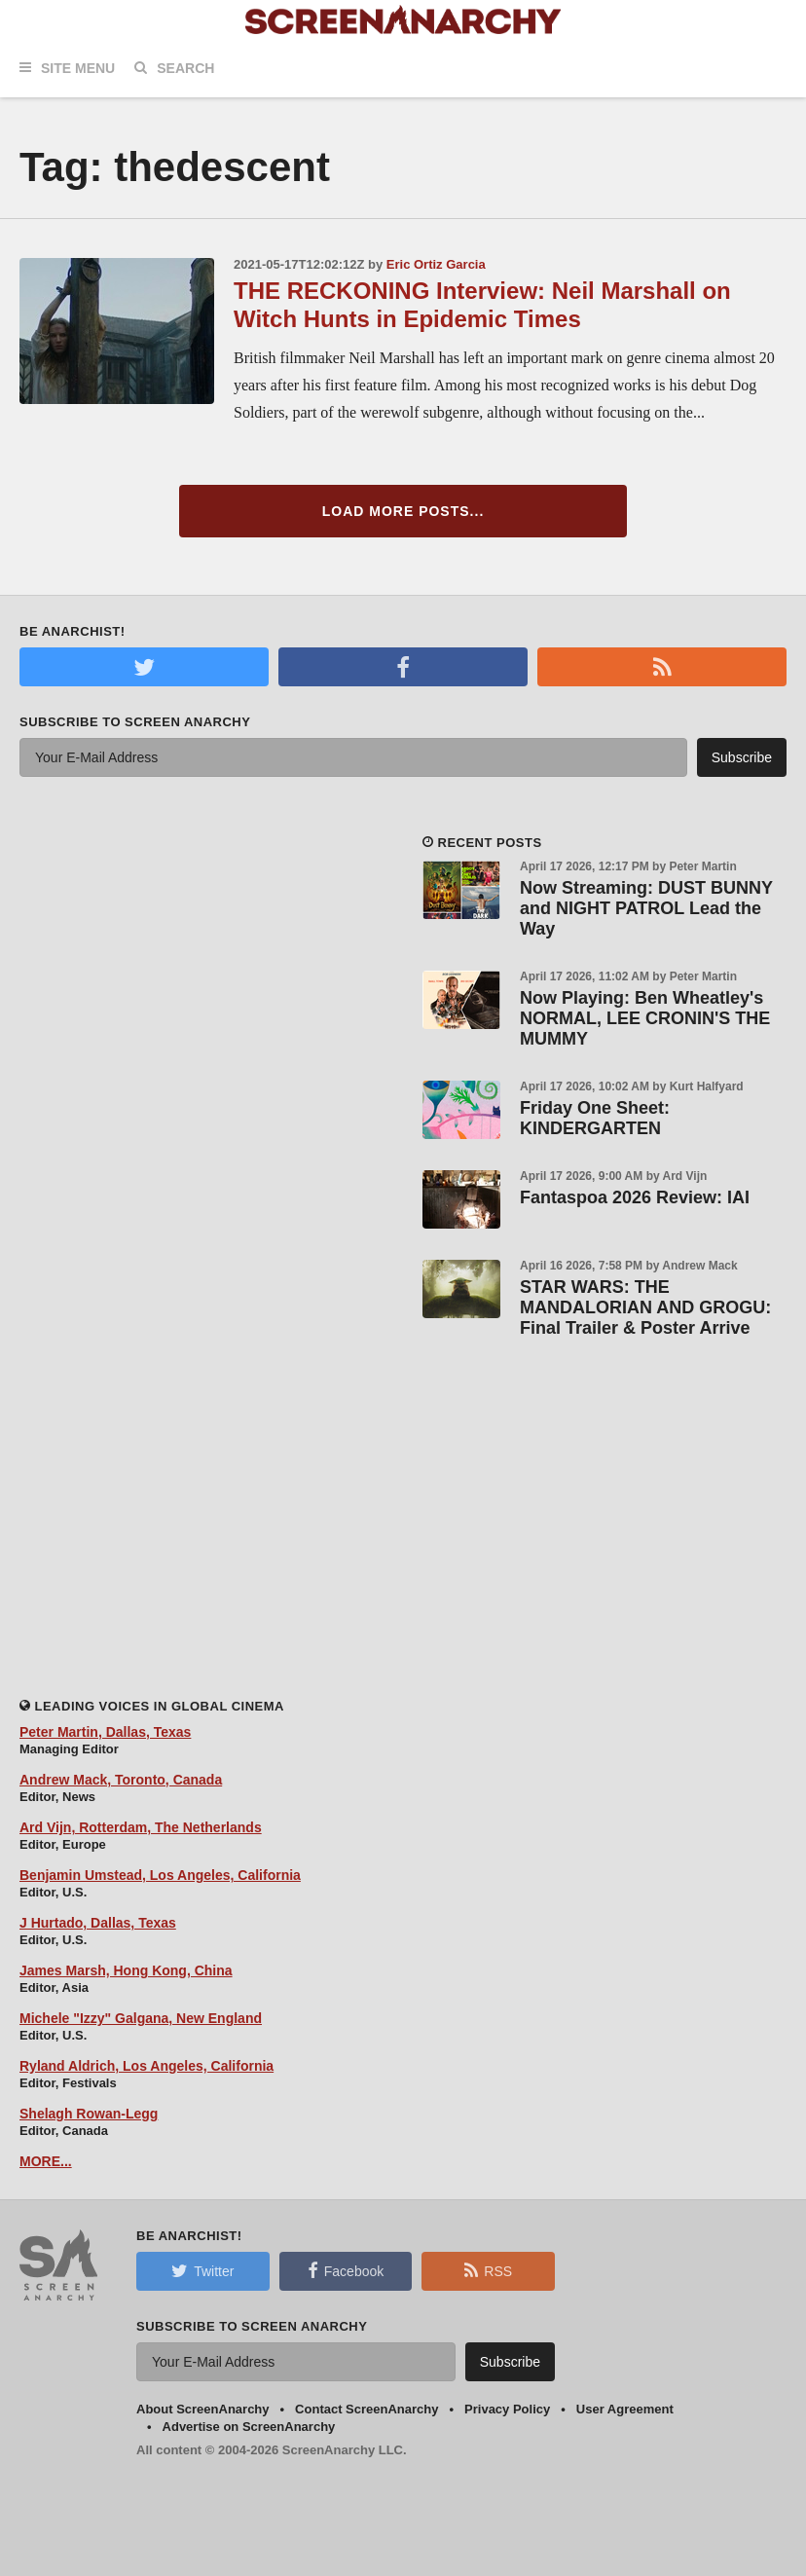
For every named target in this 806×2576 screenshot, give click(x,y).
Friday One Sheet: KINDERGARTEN (595, 1118)
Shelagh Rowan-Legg (88, 2113)
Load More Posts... (403, 511)
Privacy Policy (507, 2409)
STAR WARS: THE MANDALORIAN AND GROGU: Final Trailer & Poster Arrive (645, 1307)
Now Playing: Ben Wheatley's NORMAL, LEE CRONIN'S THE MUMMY (645, 1018)
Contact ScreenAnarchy (366, 2409)
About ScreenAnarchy (203, 2409)
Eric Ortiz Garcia (436, 264)
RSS (488, 2270)
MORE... (45, 2161)
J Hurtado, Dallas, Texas (97, 1923)
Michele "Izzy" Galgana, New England (140, 2018)
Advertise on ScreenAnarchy (249, 2426)
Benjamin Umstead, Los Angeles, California (160, 1875)
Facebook (346, 2270)
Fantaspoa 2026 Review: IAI (635, 1197)
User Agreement (625, 2409)
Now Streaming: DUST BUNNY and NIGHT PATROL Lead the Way (646, 908)
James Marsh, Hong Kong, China (126, 1970)
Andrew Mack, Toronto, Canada (120, 1779)
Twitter (202, 2270)
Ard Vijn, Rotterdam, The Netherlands (140, 1827)
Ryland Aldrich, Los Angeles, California (146, 2066)
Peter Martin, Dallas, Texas (105, 1732)
